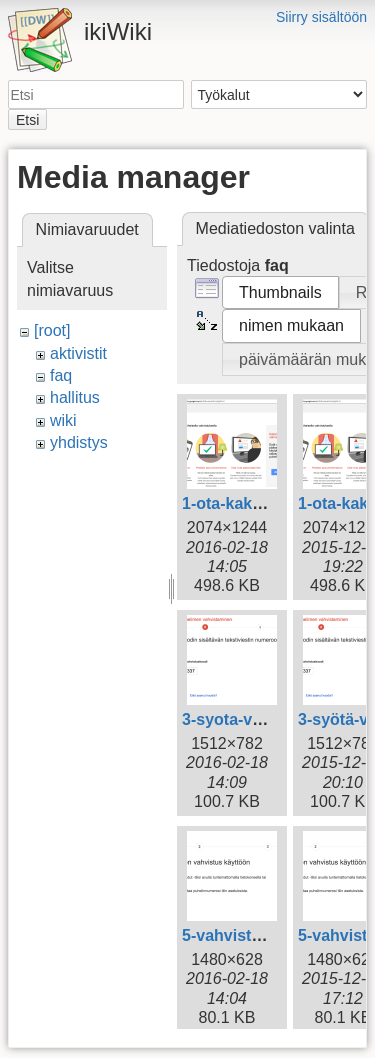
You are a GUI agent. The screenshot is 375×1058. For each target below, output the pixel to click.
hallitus (75, 397)
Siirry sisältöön (321, 17)
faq (61, 375)
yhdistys (79, 442)
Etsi (27, 120)
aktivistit (78, 353)
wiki (63, 420)
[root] (52, 330)
